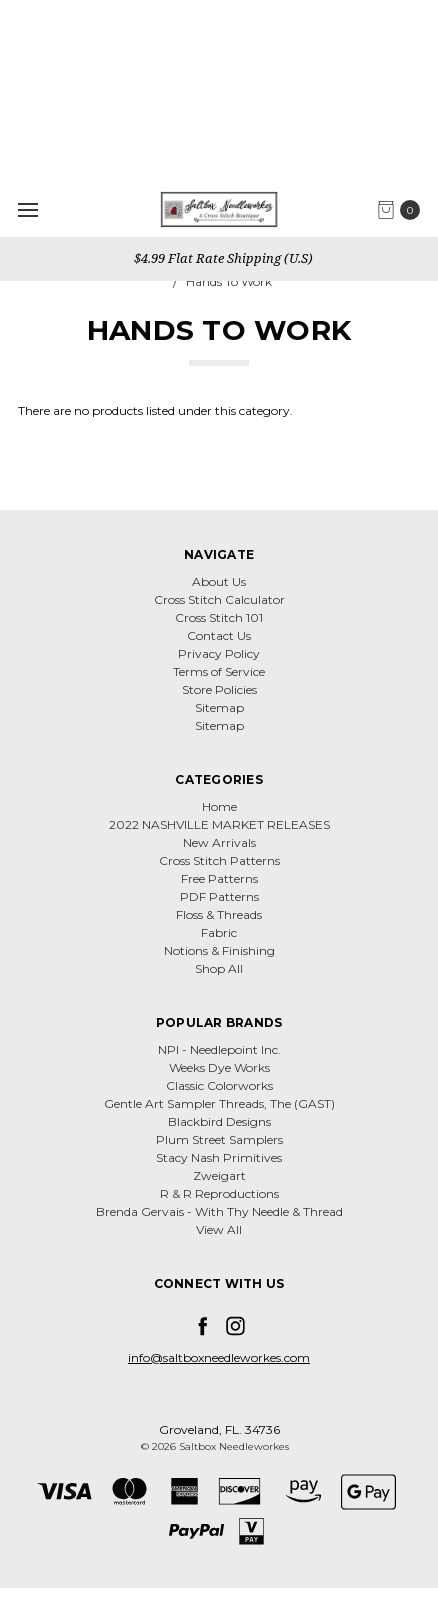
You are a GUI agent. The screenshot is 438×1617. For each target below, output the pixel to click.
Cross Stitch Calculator (219, 599)
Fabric (219, 932)
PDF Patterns (219, 896)
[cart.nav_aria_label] (403, 210)
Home (219, 806)
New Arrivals (219, 842)
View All (219, 1229)
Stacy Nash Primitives (219, 1157)
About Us (219, 581)
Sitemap (219, 707)
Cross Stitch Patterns (219, 860)
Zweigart (219, 1175)
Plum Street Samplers (219, 1139)
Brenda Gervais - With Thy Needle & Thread (219, 1211)
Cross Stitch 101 (219, 617)
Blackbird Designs (219, 1121)
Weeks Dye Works (219, 1067)
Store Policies (219, 689)
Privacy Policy (219, 653)
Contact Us (219, 635)
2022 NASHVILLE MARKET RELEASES (219, 824)
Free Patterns (219, 878)
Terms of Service (219, 671)
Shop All (219, 968)
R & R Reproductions (219, 1193)
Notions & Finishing (219, 950)
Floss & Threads (219, 914)
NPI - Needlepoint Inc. (219, 1049)
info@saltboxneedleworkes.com (219, 1357)
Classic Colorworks (219, 1085)
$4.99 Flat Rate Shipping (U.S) (222, 258)
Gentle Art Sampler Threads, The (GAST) (219, 1103)
